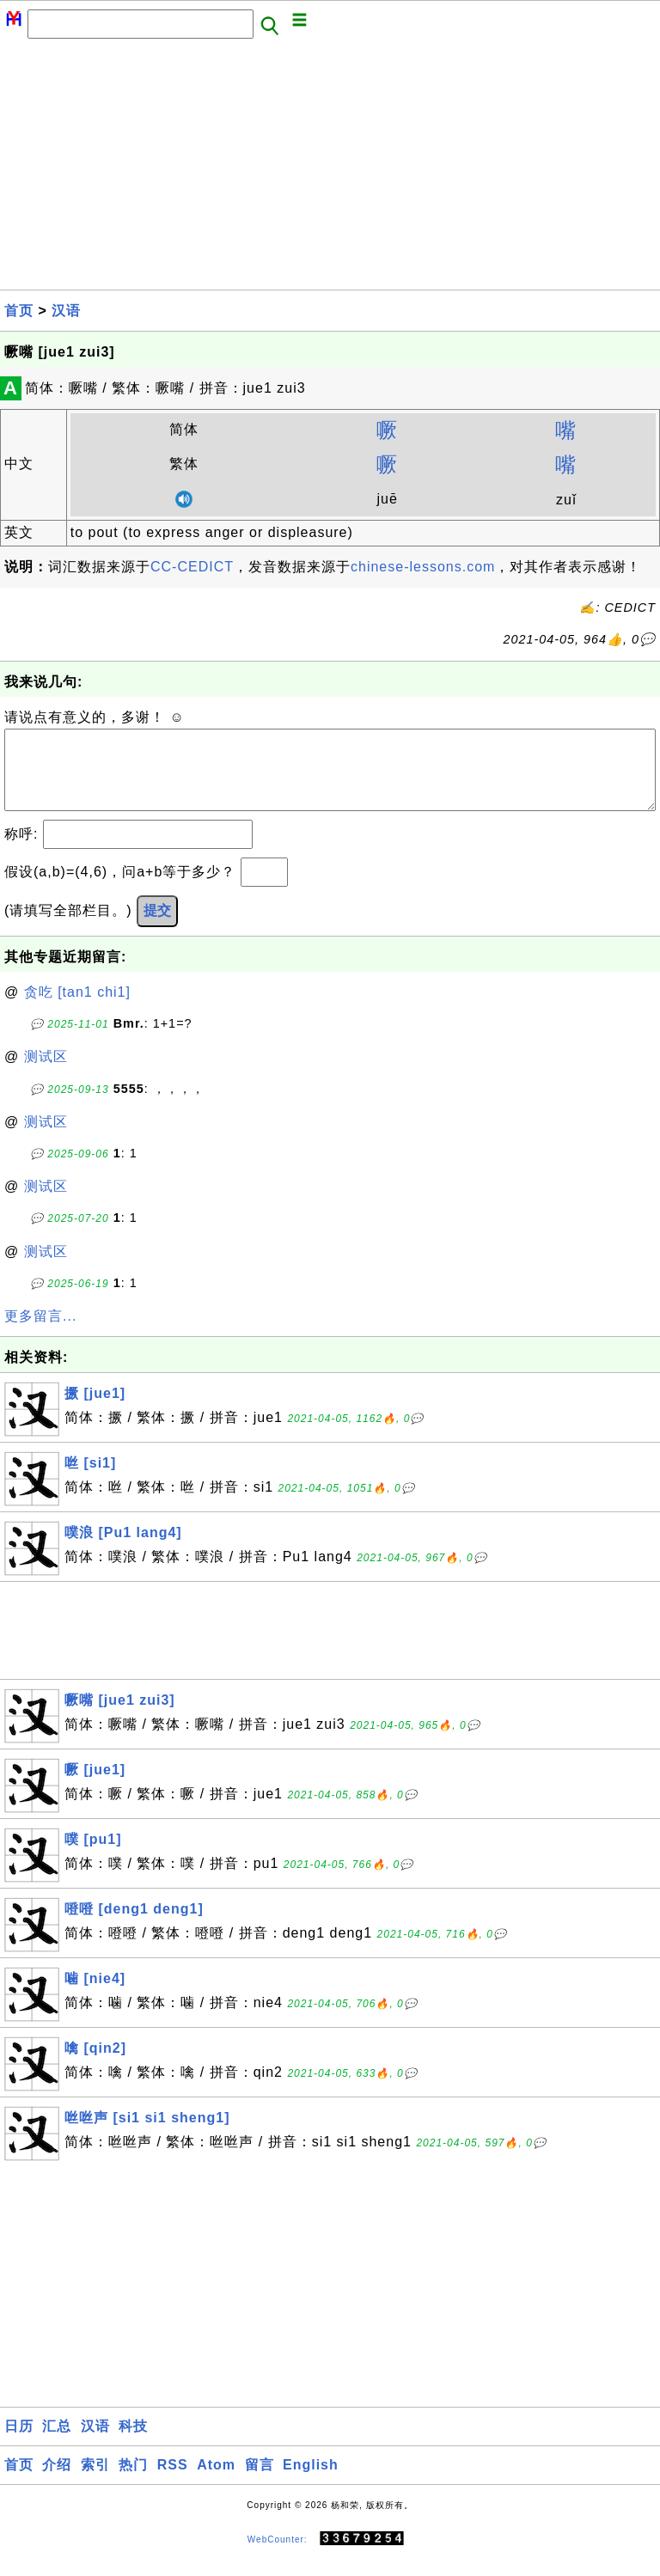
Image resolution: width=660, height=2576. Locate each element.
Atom (216, 2482)
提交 (157, 927)
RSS (172, 2482)
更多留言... (40, 1333)
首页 (19, 310)
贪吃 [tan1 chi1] (77, 1009)
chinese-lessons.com (423, 566)
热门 (133, 2482)
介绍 (56, 2482)
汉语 (66, 310)
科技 (133, 2443)
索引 (95, 2482)
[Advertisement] (330, 169)
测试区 (46, 1073)
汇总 (56, 2443)
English (311, 2482)
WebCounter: (278, 2556)
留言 (259, 2482)
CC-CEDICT (192, 566)
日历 (19, 2443)
